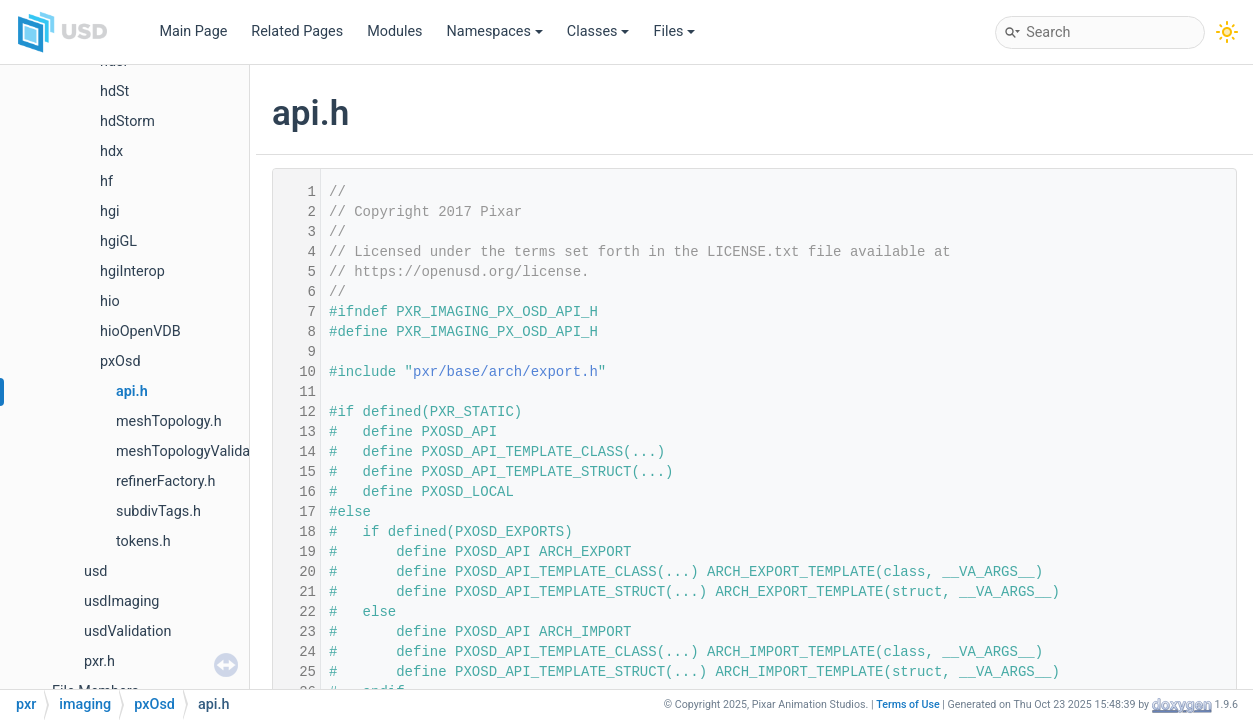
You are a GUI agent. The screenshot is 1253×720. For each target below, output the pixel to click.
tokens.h (143, 541)
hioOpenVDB (140, 331)
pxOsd (120, 361)
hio (110, 301)
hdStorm (127, 121)
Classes (598, 31)
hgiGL (118, 241)
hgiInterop (132, 271)
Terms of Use (908, 704)
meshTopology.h (169, 421)
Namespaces (495, 31)
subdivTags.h (158, 511)
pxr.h (99, 661)
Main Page (193, 31)
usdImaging (121, 601)
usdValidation (127, 631)
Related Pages (297, 31)
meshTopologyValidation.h (201, 451)
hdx (111, 151)
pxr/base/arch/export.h (505, 372)
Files (674, 31)
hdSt (114, 91)
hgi (110, 211)
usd (95, 571)
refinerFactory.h (165, 481)
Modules (394, 31)
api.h (132, 391)
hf (106, 181)
